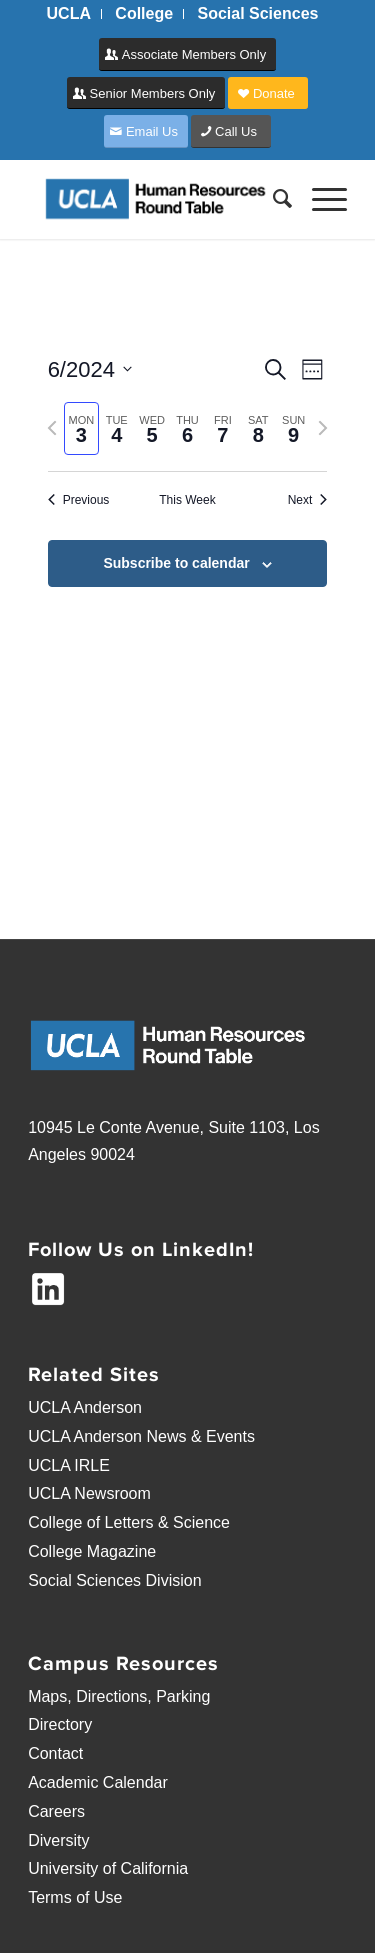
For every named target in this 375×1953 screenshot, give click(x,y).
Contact (55, 1753)
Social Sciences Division (114, 1580)
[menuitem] (69, 14)
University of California (108, 1868)
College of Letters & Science (129, 1522)
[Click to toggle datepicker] (90, 369)
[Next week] (323, 428)
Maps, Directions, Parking (119, 1696)
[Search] (272, 199)
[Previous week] (52, 428)
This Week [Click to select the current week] (187, 500)
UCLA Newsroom (89, 1493)
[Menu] (319, 199)
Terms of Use (75, 1897)
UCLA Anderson (85, 1407)
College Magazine (92, 1551)
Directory (60, 1724)
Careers (56, 1811)
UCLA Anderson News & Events (141, 1436)
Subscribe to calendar (176, 563)
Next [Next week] (308, 500)
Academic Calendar (98, 1782)
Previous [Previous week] (79, 500)
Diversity (58, 1840)
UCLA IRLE (69, 1465)
